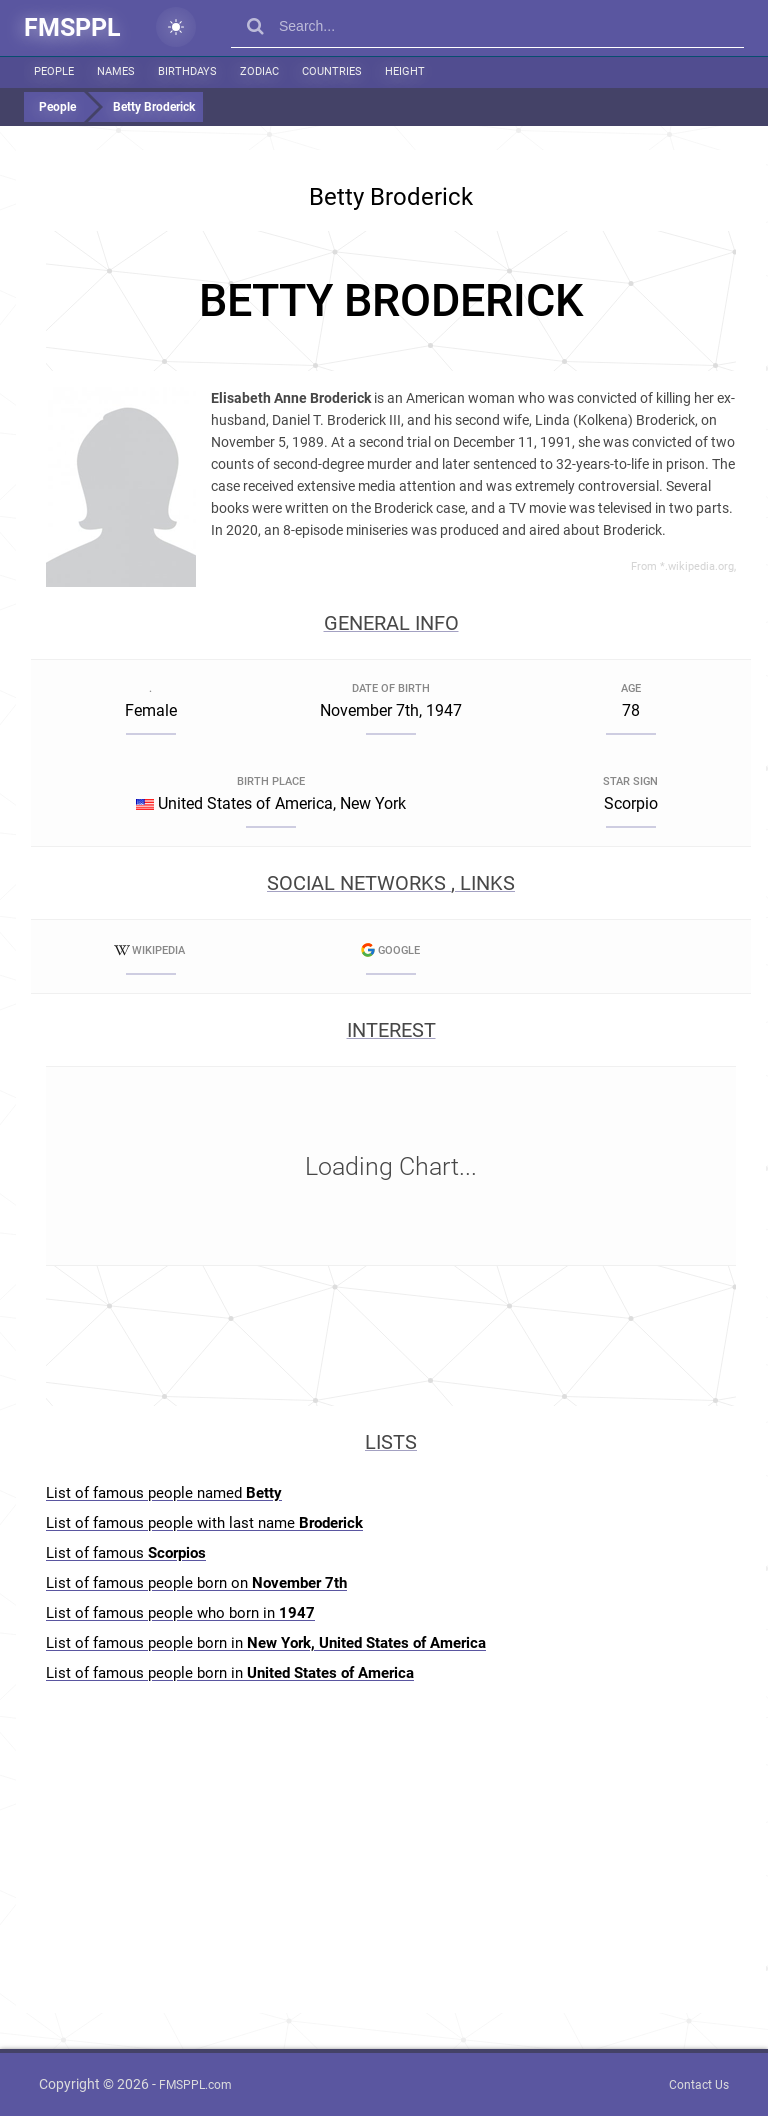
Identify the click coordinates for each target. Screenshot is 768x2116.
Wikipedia (150, 950)
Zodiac (259, 71)
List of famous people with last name (204, 1523)
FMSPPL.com (195, 2085)
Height (405, 71)
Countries (332, 71)
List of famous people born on (196, 1583)
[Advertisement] (391, 301)
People (54, 71)
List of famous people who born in (180, 1613)
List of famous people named (164, 1493)
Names (116, 71)
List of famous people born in (266, 1643)
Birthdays (187, 71)
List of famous (126, 1553)
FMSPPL (72, 27)
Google (391, 950)
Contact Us (699, 2085)
